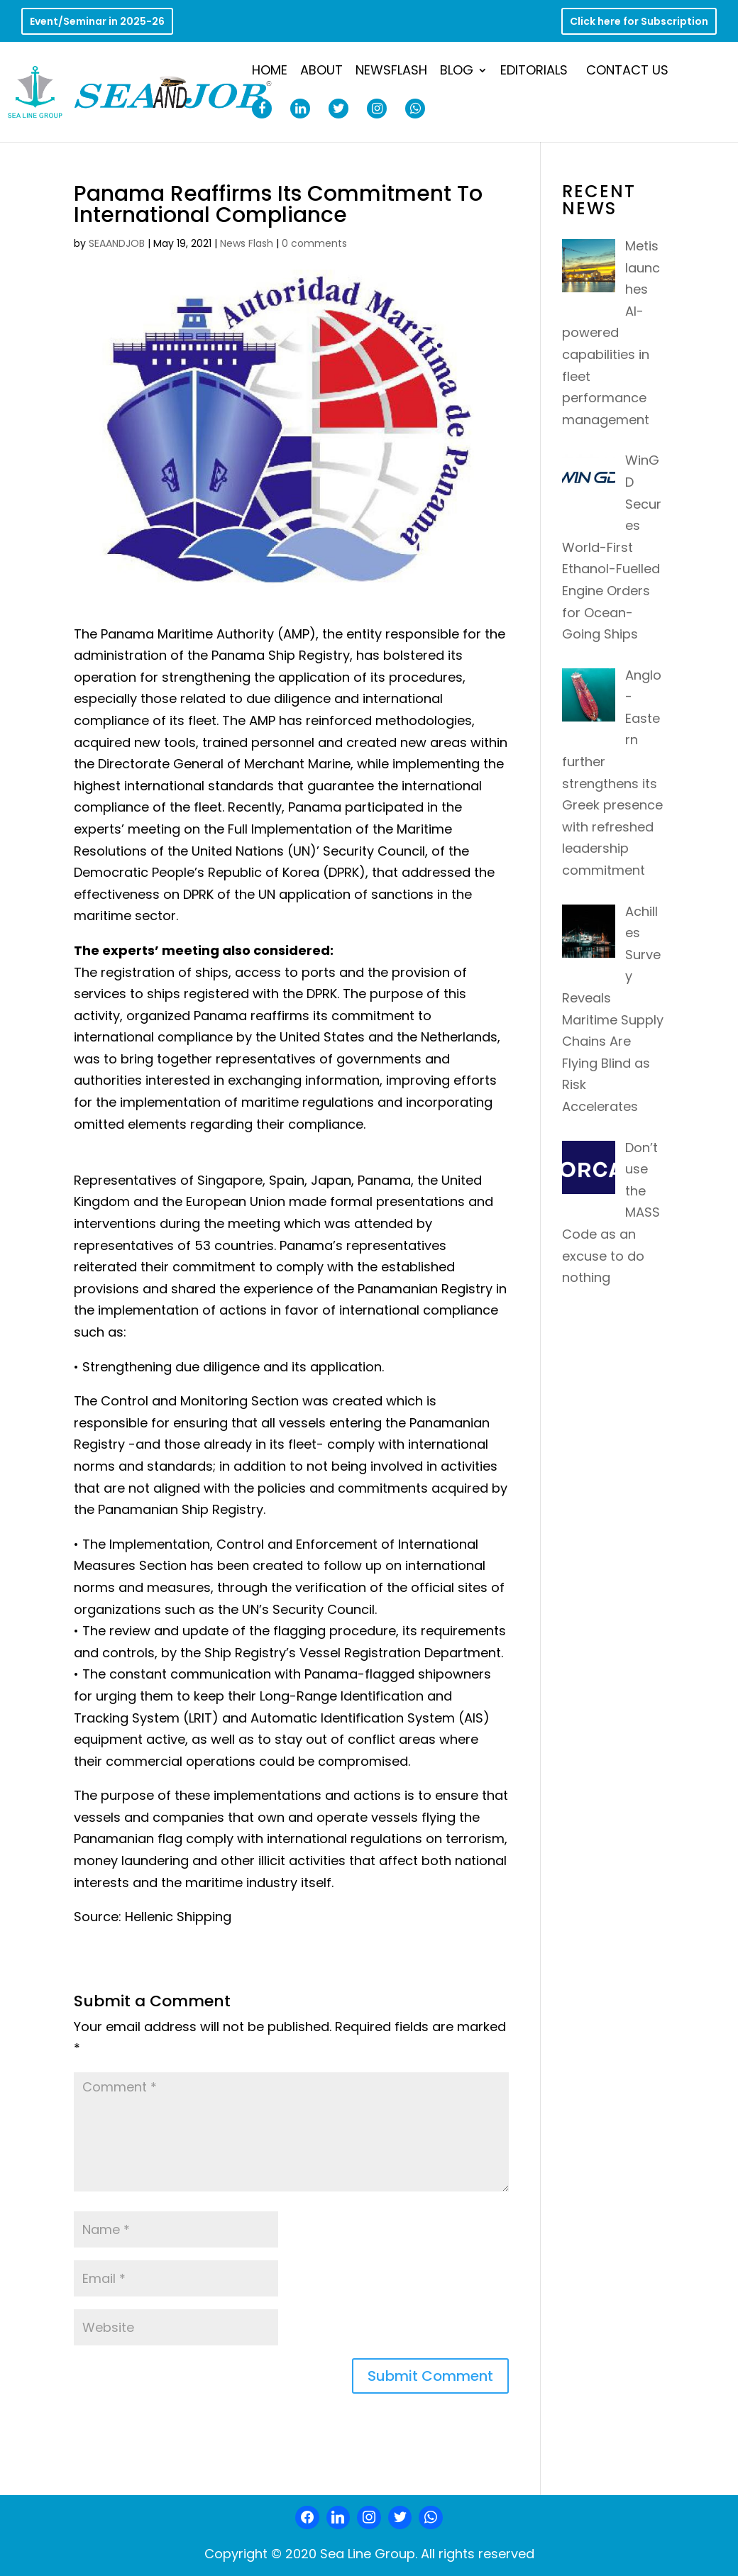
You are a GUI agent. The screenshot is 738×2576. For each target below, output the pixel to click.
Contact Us (627, 72)
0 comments (314, 243)
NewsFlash (391, 72)
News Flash (246, 243)
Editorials (534, 72)
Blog (456, 72)
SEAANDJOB (117, 243)
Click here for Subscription (639, 22)
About (321, 72)
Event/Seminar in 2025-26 (97, 22)
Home (269, 72)
